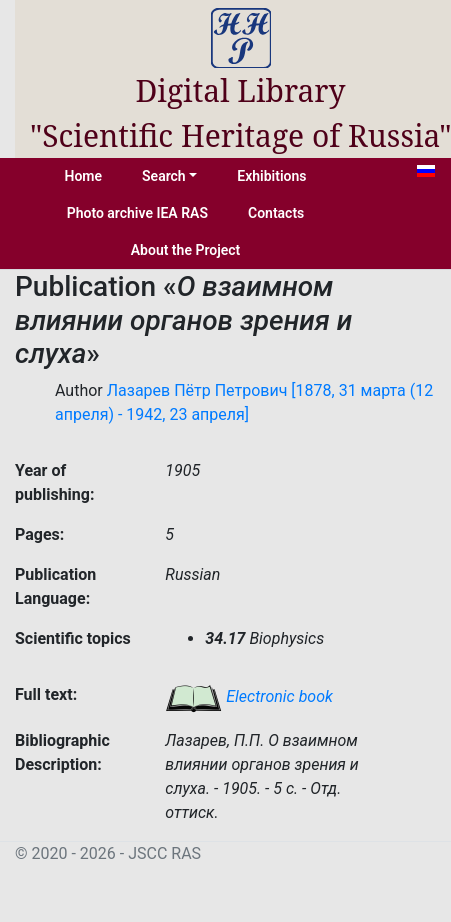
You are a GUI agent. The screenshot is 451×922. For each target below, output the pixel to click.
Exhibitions (271, 176)
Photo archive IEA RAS (137, 213)
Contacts (276, 213)
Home (84, 176)
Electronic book (249, 696)
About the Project (186, 250)
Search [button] (164, 176)
